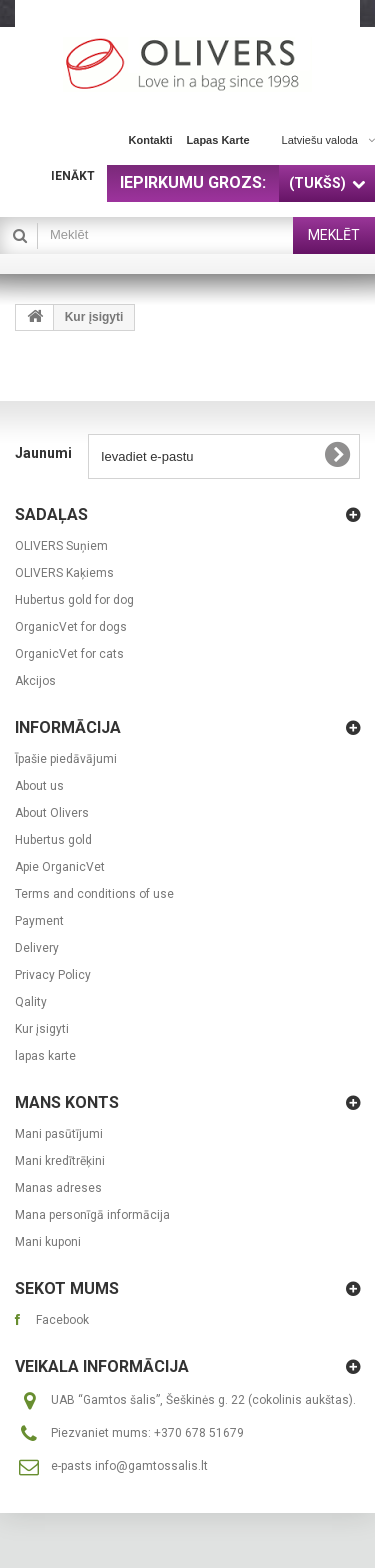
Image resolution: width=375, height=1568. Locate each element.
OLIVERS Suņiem (61, 546)
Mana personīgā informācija (92, 1215)
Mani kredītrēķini (60, 1161)
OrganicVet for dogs (71, 627)
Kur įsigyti (42, 1029)
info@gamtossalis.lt (151, 1466)
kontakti (151, 140)
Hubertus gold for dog (74, 600)
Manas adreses (58, 1188)
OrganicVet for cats (69, 654)
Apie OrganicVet (60, 867)
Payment (39, 921)
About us (39, 786)
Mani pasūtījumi (59, 1134)
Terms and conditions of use (94, 894)
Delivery (37, 948)
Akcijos (35, 681)
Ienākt (73, 176)
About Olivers (52, 813)
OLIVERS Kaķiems (64, 573)
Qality (31, 1002)
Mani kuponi (48, 1242)
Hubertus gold (53, 840)
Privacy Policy (53, 975)
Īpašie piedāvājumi (66, 759)
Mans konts (67, 1102)
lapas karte (218, 140)
